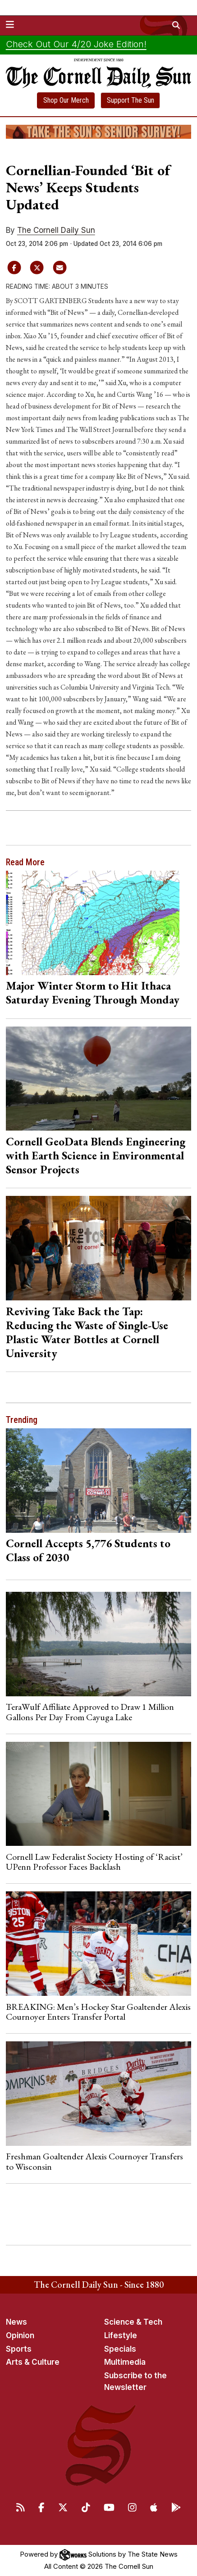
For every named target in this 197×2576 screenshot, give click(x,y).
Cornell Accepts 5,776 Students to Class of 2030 (88, 1550)
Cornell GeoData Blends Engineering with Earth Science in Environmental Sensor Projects (95, 1155)
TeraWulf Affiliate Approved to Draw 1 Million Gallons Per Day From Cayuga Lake (90, 1711)
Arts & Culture (33, 2362)
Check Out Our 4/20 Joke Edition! (76, 44)
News (16, 2321)
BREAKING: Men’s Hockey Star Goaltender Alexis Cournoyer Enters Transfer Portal (98, 2011)
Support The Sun (130, 100)
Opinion (20, 2335)
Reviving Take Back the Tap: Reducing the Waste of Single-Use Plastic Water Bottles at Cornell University (87, 1332)
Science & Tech (133, 2321)
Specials (120, 2348)
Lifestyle (120, 2335)
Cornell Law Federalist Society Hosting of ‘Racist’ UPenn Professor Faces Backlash (94, 1861)
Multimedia (125, 2362)
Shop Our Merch (66, 100)
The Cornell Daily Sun (56, 230)
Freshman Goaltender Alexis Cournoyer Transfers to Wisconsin (94, 2161)
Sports (19, 2348)
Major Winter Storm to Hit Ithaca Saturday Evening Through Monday (92, 992)
